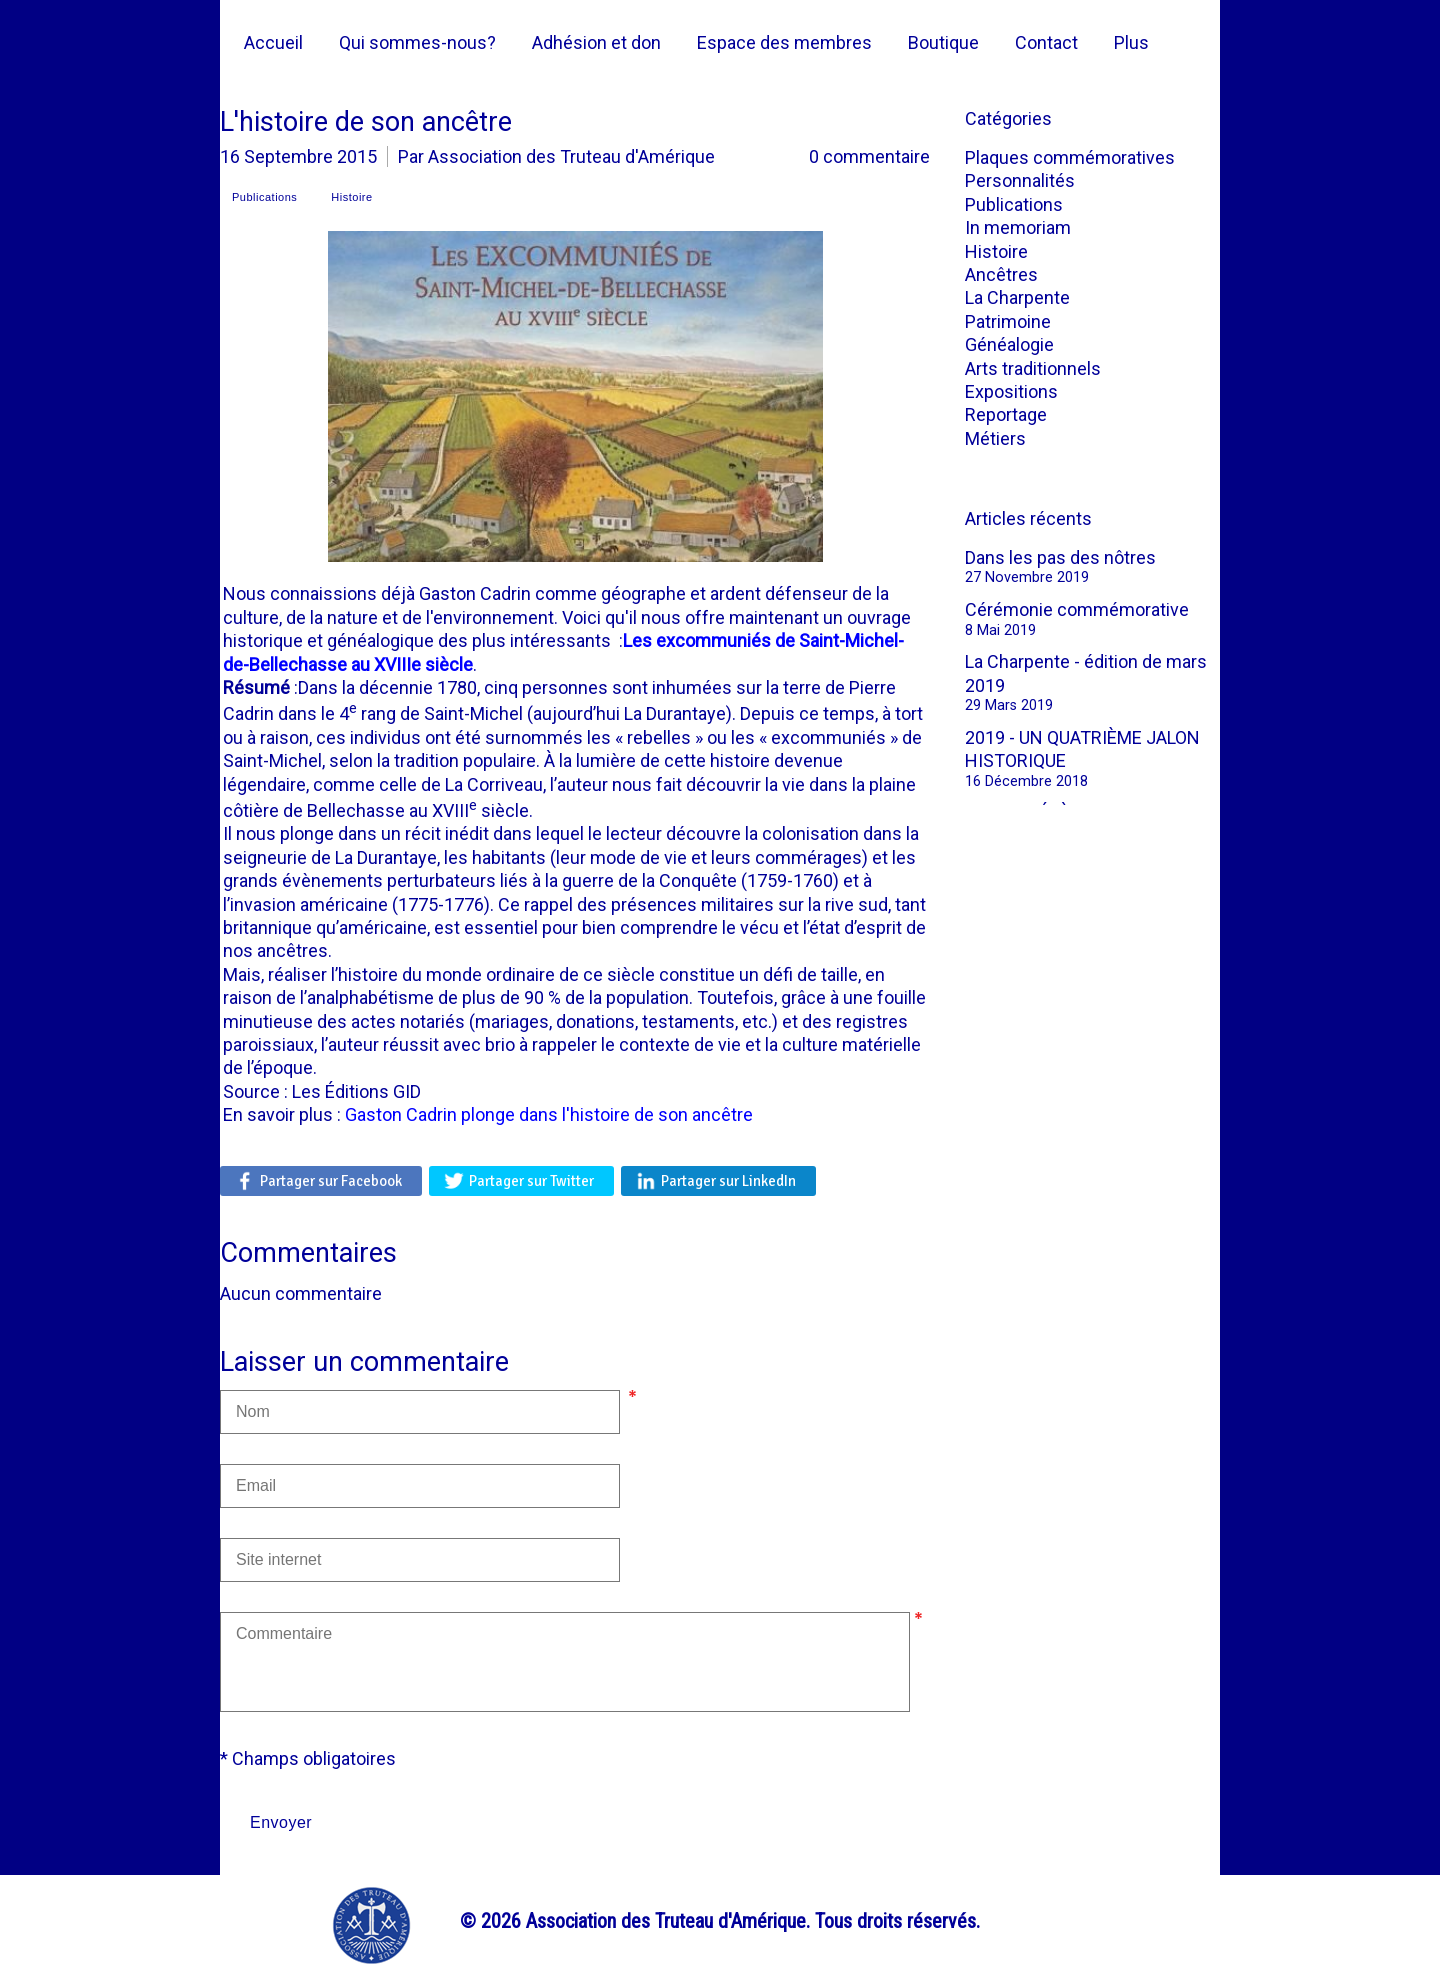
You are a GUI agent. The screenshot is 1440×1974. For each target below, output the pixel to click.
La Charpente (1017, 297)
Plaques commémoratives (1070, 157)
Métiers (995, 438)
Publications (1014, 204)
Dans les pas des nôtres (1060, 557)
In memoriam (1018, 227)
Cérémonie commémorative (1077, 609)
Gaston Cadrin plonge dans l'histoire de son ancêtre (549, 1114)
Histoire (996, 251)
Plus (1131, 42)
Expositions (1011, 391)
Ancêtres (1001, 274)
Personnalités (1020, 180)
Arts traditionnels (1033, 368)
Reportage (1006, 414)
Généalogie (1009, 344)
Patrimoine (1008, 321)
